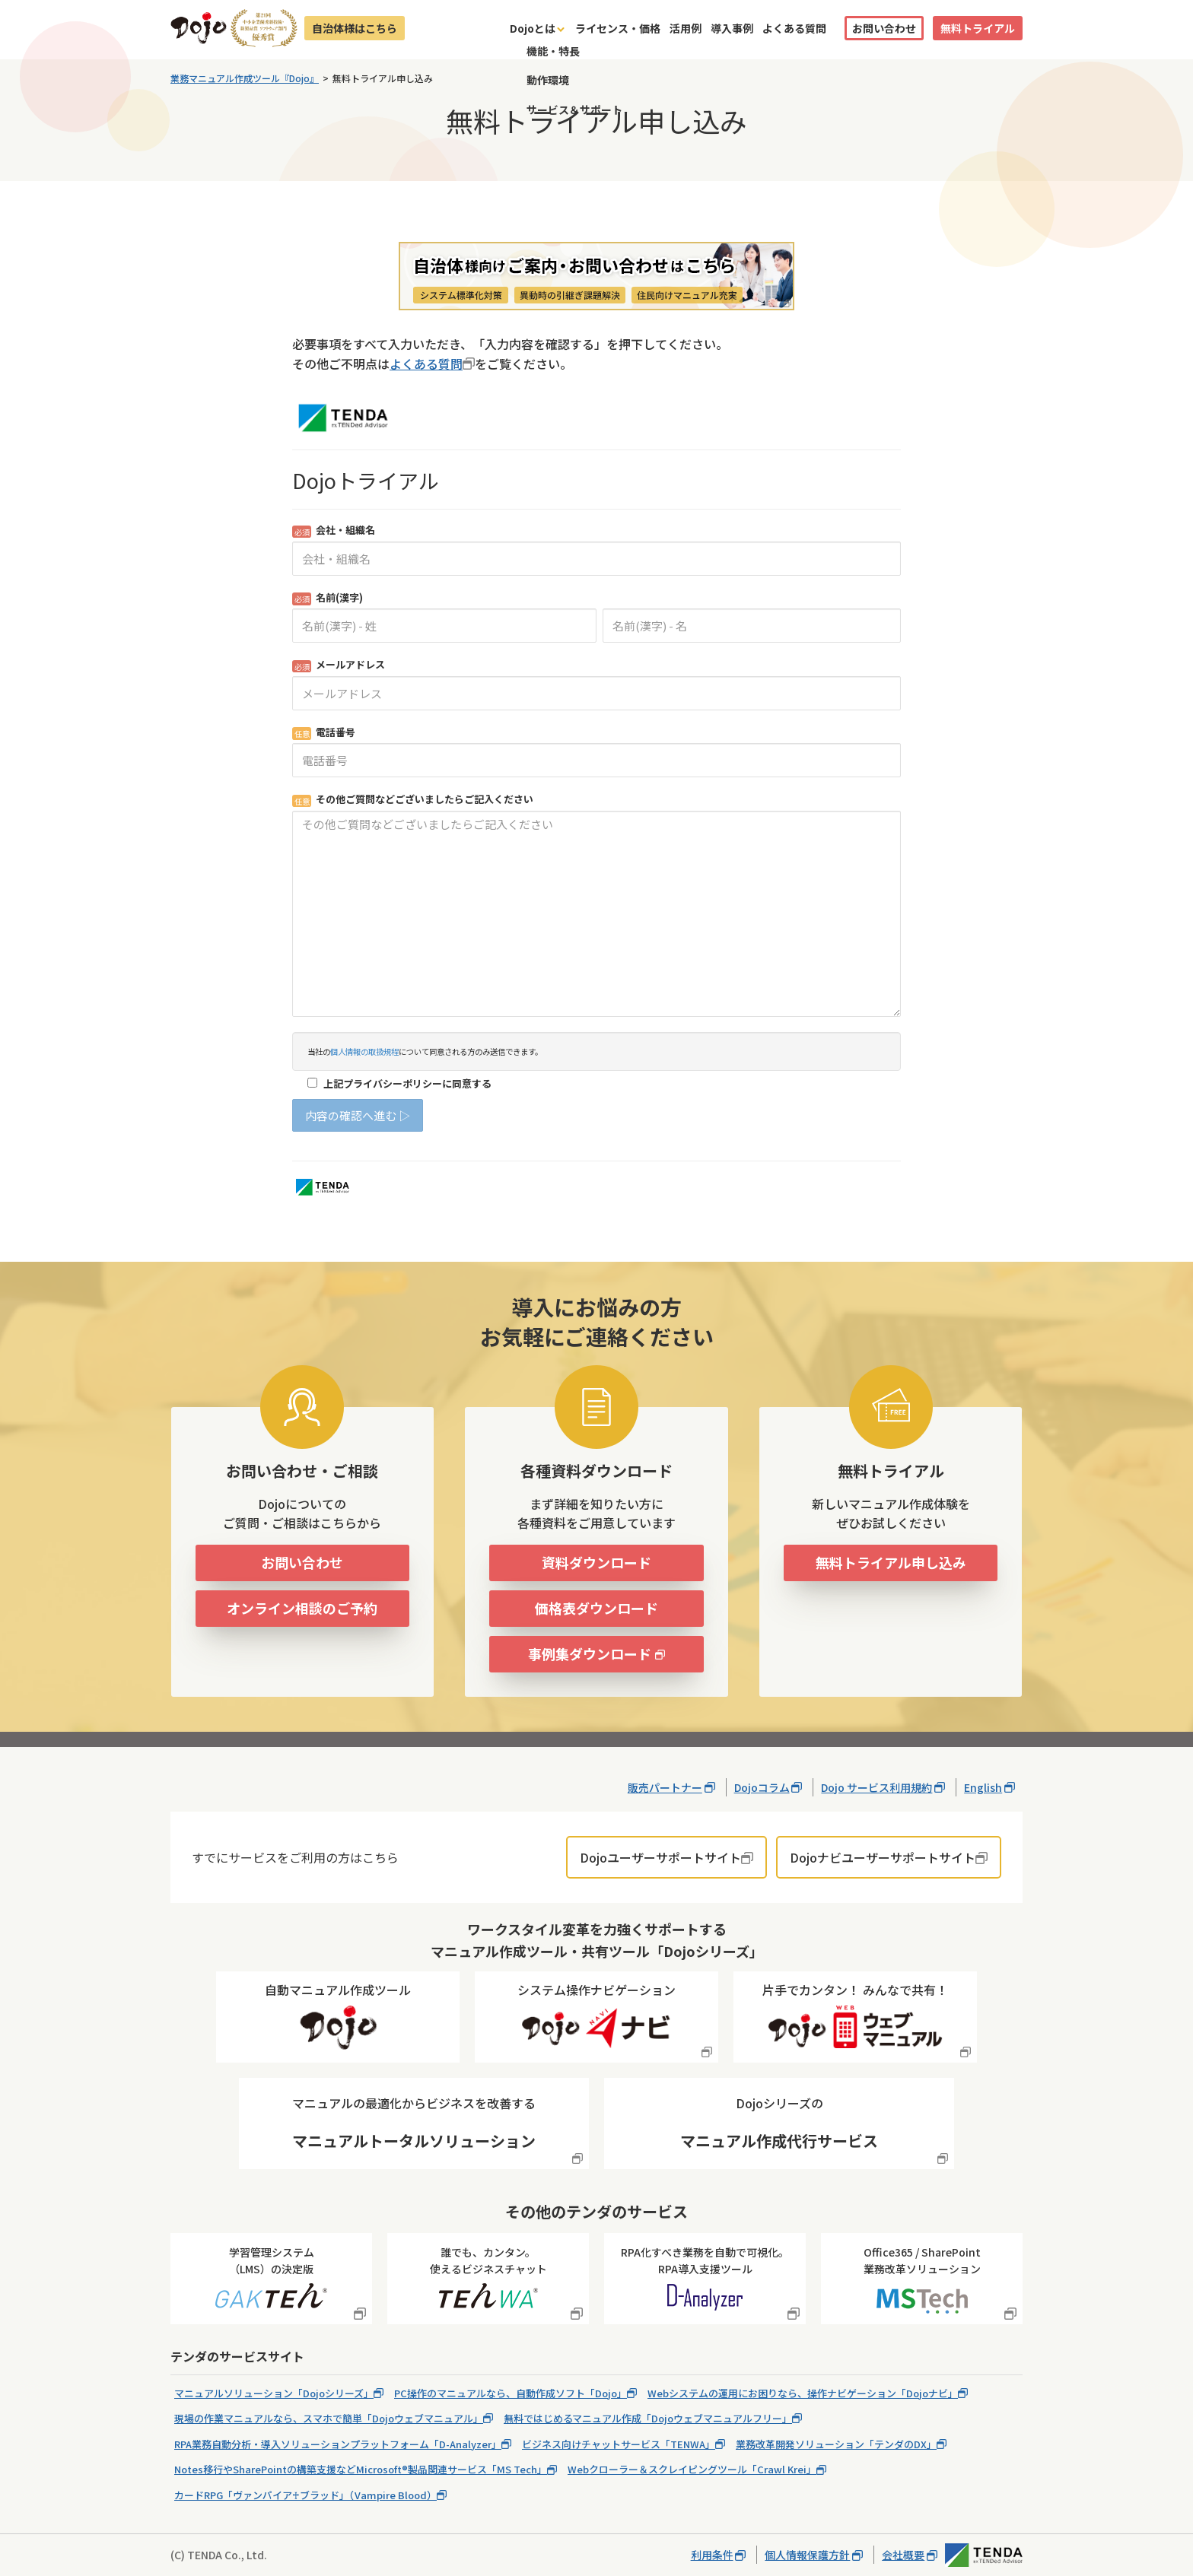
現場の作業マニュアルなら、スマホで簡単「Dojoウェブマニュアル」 (328, 2418)
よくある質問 (794, 28)
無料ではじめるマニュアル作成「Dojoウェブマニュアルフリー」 (648, 2418)
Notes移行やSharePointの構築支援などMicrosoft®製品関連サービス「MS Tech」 (360, 2469)
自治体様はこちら (354, 28)
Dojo (198, 28)
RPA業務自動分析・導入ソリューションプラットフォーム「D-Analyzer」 (337, 2444)
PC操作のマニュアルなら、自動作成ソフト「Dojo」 (510, 2393)
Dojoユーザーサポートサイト (660, 1857)
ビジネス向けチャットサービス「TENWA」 (618, 2444)
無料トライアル (977, 28)
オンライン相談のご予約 (302, 1608)
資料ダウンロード (596, 1562)
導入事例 (732, 28)
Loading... (596, 798)
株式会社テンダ (984, 2555)
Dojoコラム (762, 1787)
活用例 (685, 28)
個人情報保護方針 (807, 2554)
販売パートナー (665, 1787)
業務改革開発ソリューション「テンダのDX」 (836, 2444)
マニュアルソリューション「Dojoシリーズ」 (274, 2393)
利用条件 (712, 2554)
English (983, 1787)
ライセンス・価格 (617, 28)
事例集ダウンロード (589, 1653)
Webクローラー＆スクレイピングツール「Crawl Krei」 (692, 2469)
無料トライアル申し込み (891, 1562)
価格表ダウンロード (596, 1608)
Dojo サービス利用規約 (876, 1787)
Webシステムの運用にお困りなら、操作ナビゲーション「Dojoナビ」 (802, 2393)
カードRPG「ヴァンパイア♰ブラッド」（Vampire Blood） (305, 2495)
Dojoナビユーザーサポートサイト (882, 1857)
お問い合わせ (884, 28)
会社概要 (903, 2554)
